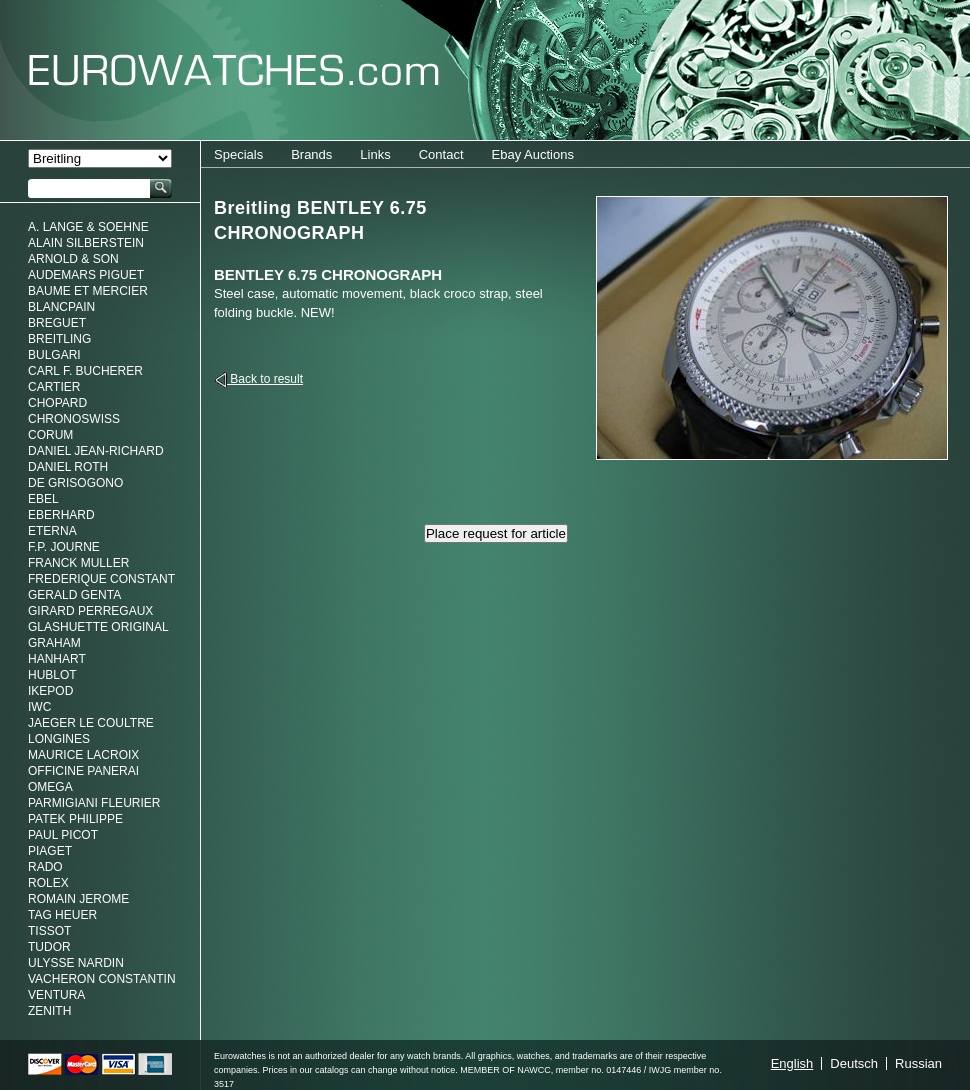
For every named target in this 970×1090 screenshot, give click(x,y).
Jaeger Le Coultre (91, 723)
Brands (311, 154)
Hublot (52, 675)
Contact (441, 154)
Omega (50, 787)
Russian (918, 1063)
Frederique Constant (101, 579)
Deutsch (854, 1063)
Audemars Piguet (86, 275)
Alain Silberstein (86, 243)
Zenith (49, 1011)
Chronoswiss (74, 419)
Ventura (56, 995)
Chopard (57, 403)
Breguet (57, 323)
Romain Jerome (78, 899)
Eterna (52, 531)
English (792, 1063)
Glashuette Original (98, 627)
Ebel (43, 499)
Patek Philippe (75, 819)
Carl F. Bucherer (85, 371)
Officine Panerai (83, 771)
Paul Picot (63, 835)
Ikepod (50, 691)
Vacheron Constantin (102, 979)
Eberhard (61, 515)
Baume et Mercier (88, 291)
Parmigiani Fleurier (94, 803)
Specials (238, 154)
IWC (39, 707)
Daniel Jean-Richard (96, 451)
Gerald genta (74, 595)
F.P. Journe (64, 547)
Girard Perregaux (90, 611)
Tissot (49, 931)
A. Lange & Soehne (88, 227)
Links (375, 154)
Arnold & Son (73, 259)
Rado (45, 867)
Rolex (48, 883)
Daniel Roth (68, 467)
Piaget (50, 851)
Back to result (265, 379)
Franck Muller (78, 563)
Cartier (54, 387)
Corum (50, 435)
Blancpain (61, 307)
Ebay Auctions (533, 154)
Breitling (59, 339)
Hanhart (57, 659)
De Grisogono (75, 483)
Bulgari (54, 355)
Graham (54, 643)
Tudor (49, 947)
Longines (59, 739)
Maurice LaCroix (83, 755)
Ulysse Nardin (76, 963)
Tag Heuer (62, 915)
